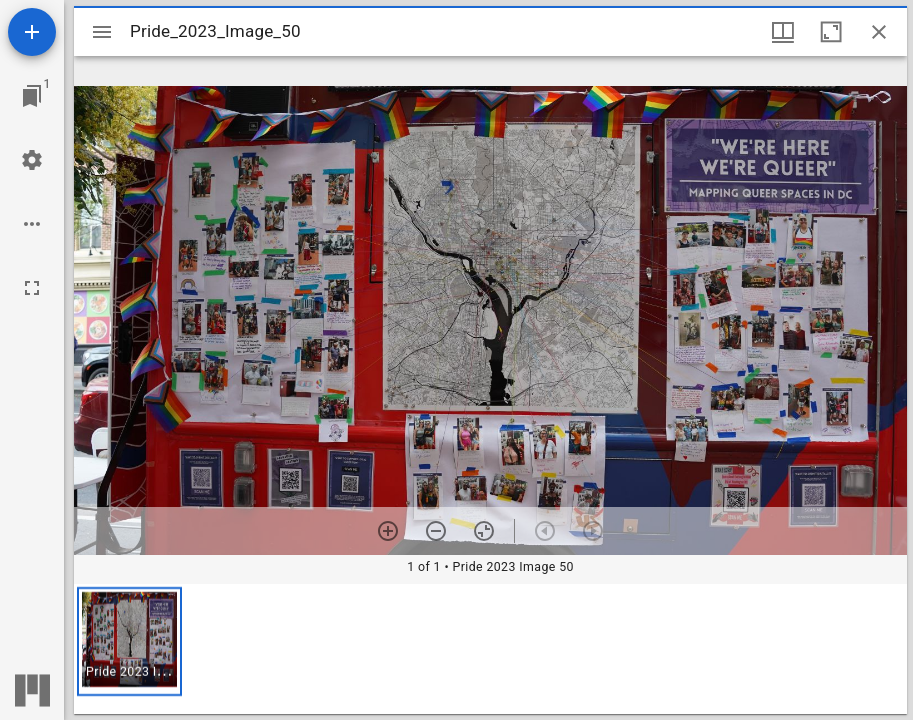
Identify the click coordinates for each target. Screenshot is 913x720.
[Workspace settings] (32, 160)
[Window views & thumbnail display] (783, 32)
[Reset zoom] (484, 531)
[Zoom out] (436, 531)
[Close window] (879, 32)
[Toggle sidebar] (102, 32)
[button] (129, 641)
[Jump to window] (32, 96)
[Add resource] (32, 32)
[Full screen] (32, 288)
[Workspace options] (32, 224)
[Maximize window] (831, 32)
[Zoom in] (388, 531)
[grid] (490, 649)
